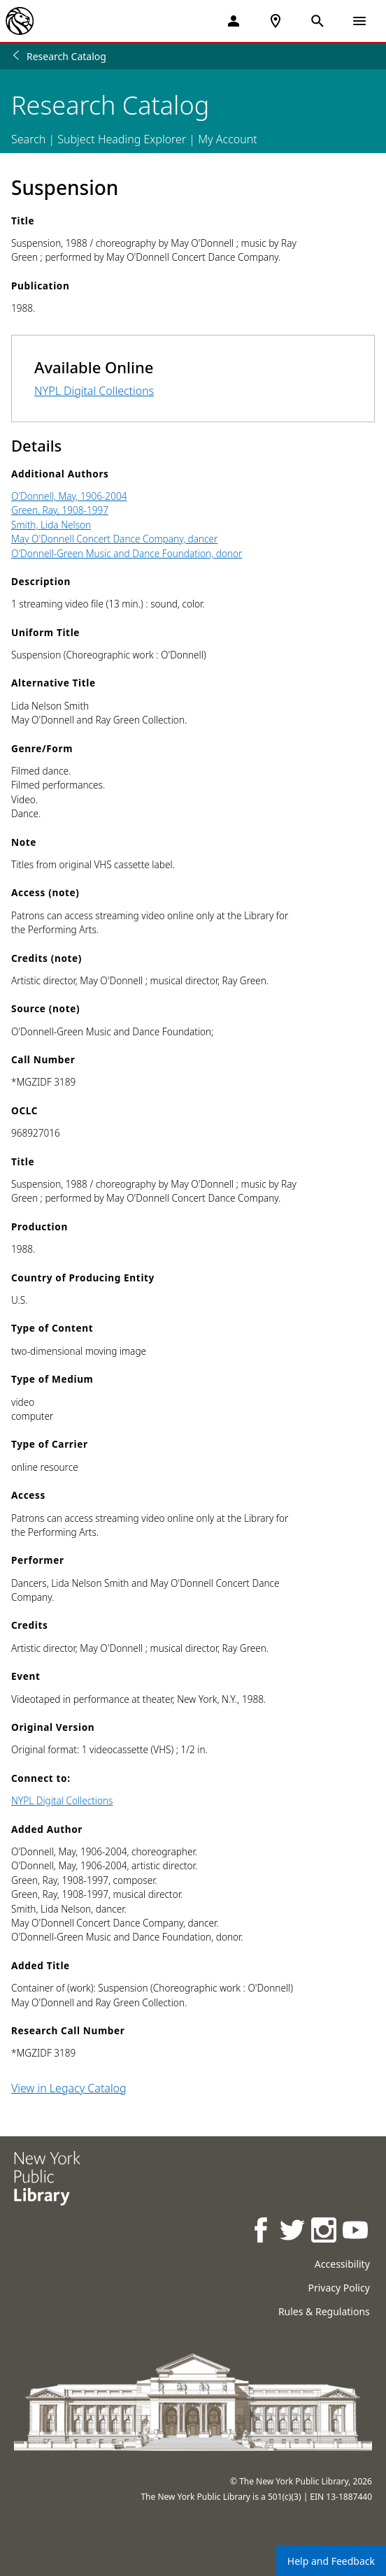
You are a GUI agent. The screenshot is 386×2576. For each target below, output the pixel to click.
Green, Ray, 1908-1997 (59, 510)
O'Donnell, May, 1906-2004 (69, 496)
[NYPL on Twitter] (293, 2231)
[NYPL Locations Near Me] (275, 21)
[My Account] (234, 21)
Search (28, 139)
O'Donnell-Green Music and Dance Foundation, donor (126, 553)
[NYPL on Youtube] (356, 2231)
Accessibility (342, 2264)
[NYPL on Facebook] (262, 2231)
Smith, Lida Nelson (51, 524)
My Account (227, 139)
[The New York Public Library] (20, 21)
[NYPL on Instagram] (324, 2231)
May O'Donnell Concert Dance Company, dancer (114, 538)
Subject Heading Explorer (121, 139)
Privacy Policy (338, 2287)
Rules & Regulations (324, 2311)
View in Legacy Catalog (69, 2088)
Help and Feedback (331, 2561)
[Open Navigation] (359, 21)
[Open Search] (317, 21)
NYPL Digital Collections (94, 390)
